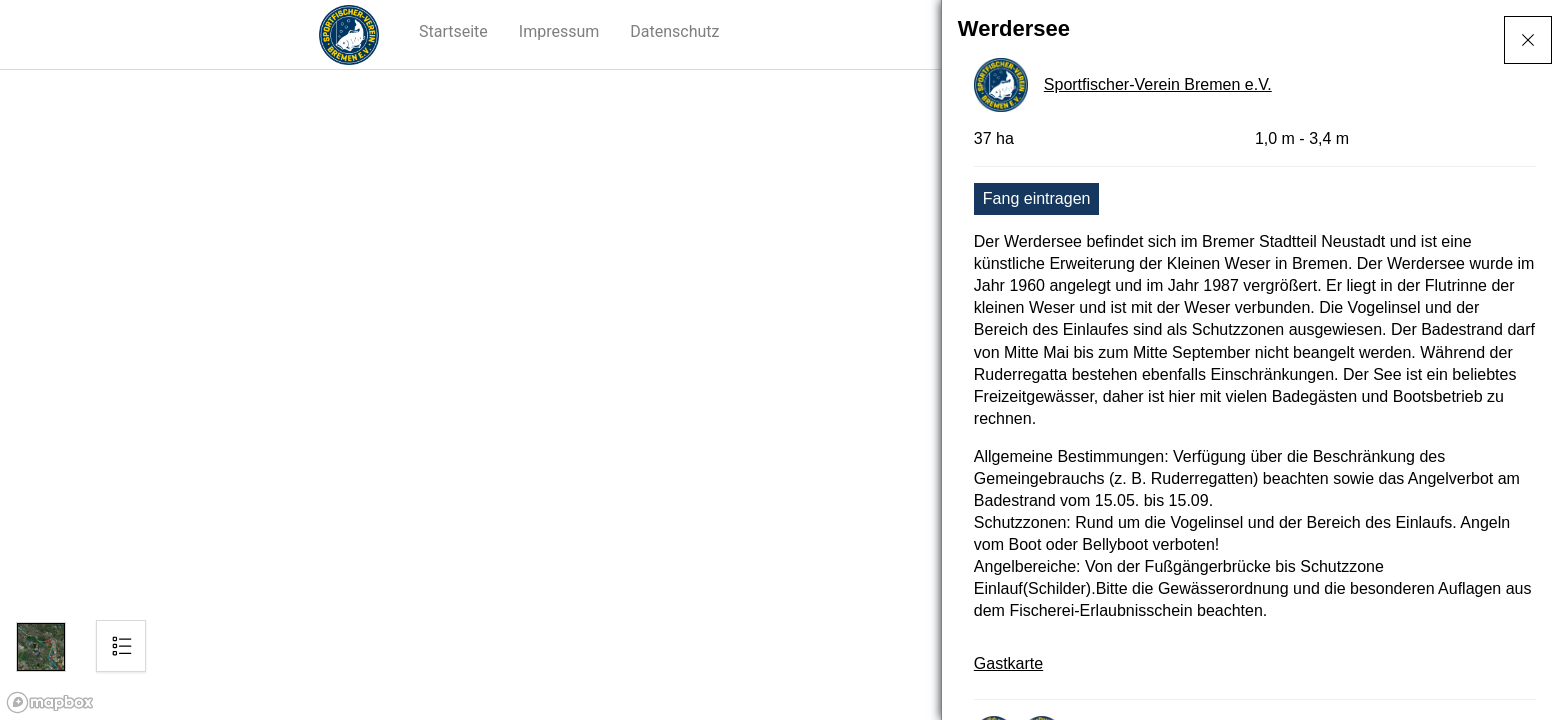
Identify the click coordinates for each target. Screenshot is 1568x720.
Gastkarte (1008, 663)
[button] (454, 32)
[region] (784, 395)
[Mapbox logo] (50, 702)
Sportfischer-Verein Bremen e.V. (1158, 84)
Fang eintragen (1037, 198)
